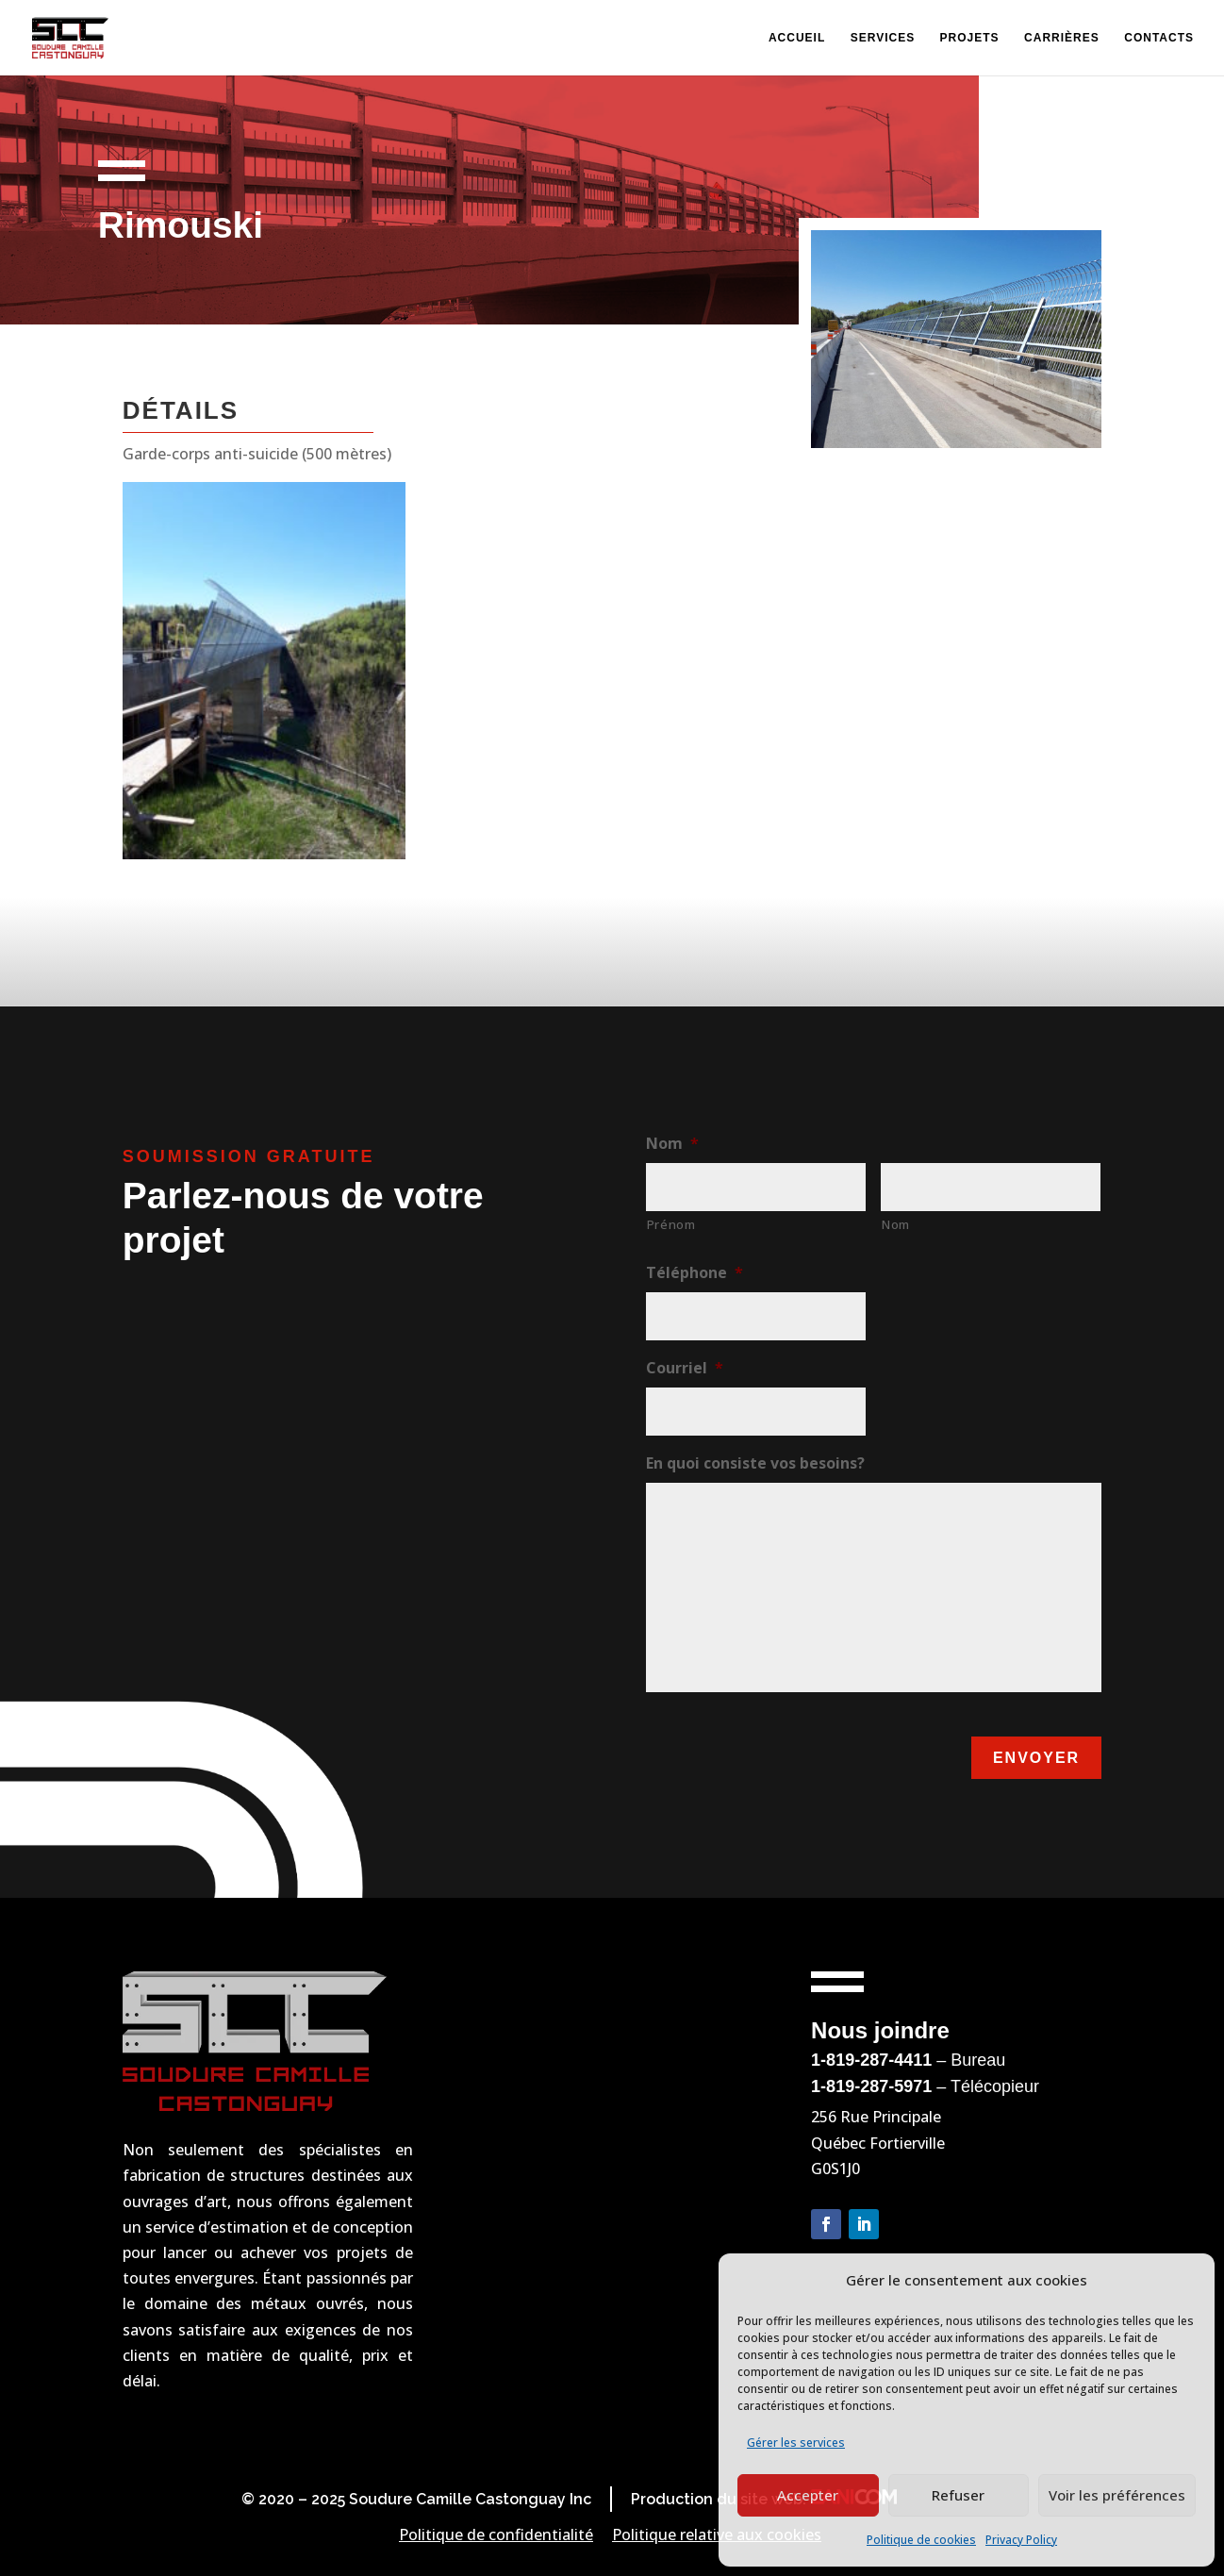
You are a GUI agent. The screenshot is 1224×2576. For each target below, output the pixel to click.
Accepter (807, 2494)
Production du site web (716, 2499)
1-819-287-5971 (871, 2086)
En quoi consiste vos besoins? (755, 1463)
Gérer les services (796, 2443)
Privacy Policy (1021, 2540)
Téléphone (694, 1273)
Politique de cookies (921, 2540)
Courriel (684, 1368)
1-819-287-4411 (871, 2060)
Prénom (671, 1224)
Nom (672, 1144)
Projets (970, 37)
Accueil (797, 37)
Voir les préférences (1117, 2494)
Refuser (958, 2494)
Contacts (1159, 37)
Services (883, 37)
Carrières (1062, 37)
